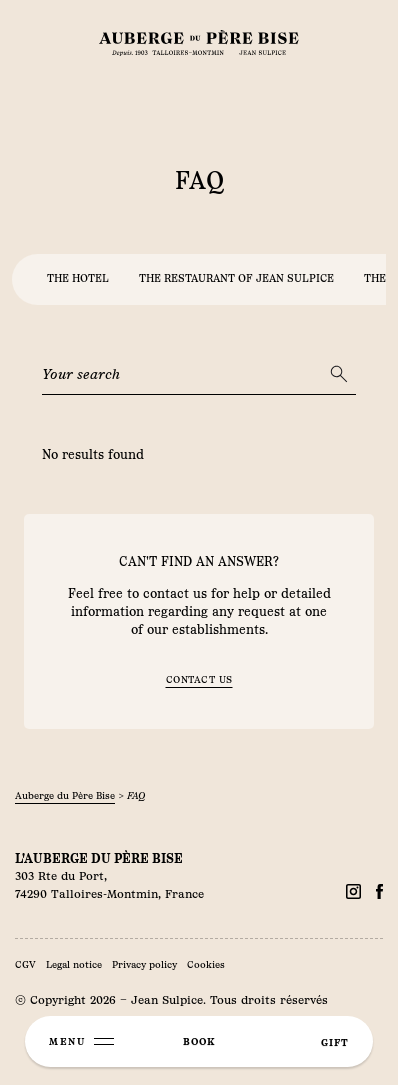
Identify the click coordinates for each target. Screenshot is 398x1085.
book (199, 1041)
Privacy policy (144, 964)
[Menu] (81, 1041)
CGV (25, 964)
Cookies (206, 964)
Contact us (199, 679)
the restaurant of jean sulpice (236, 278)
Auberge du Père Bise (65, 795)
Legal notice (74, 964)
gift (335, 1042)
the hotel (78, 278)
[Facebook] (353, 891)
